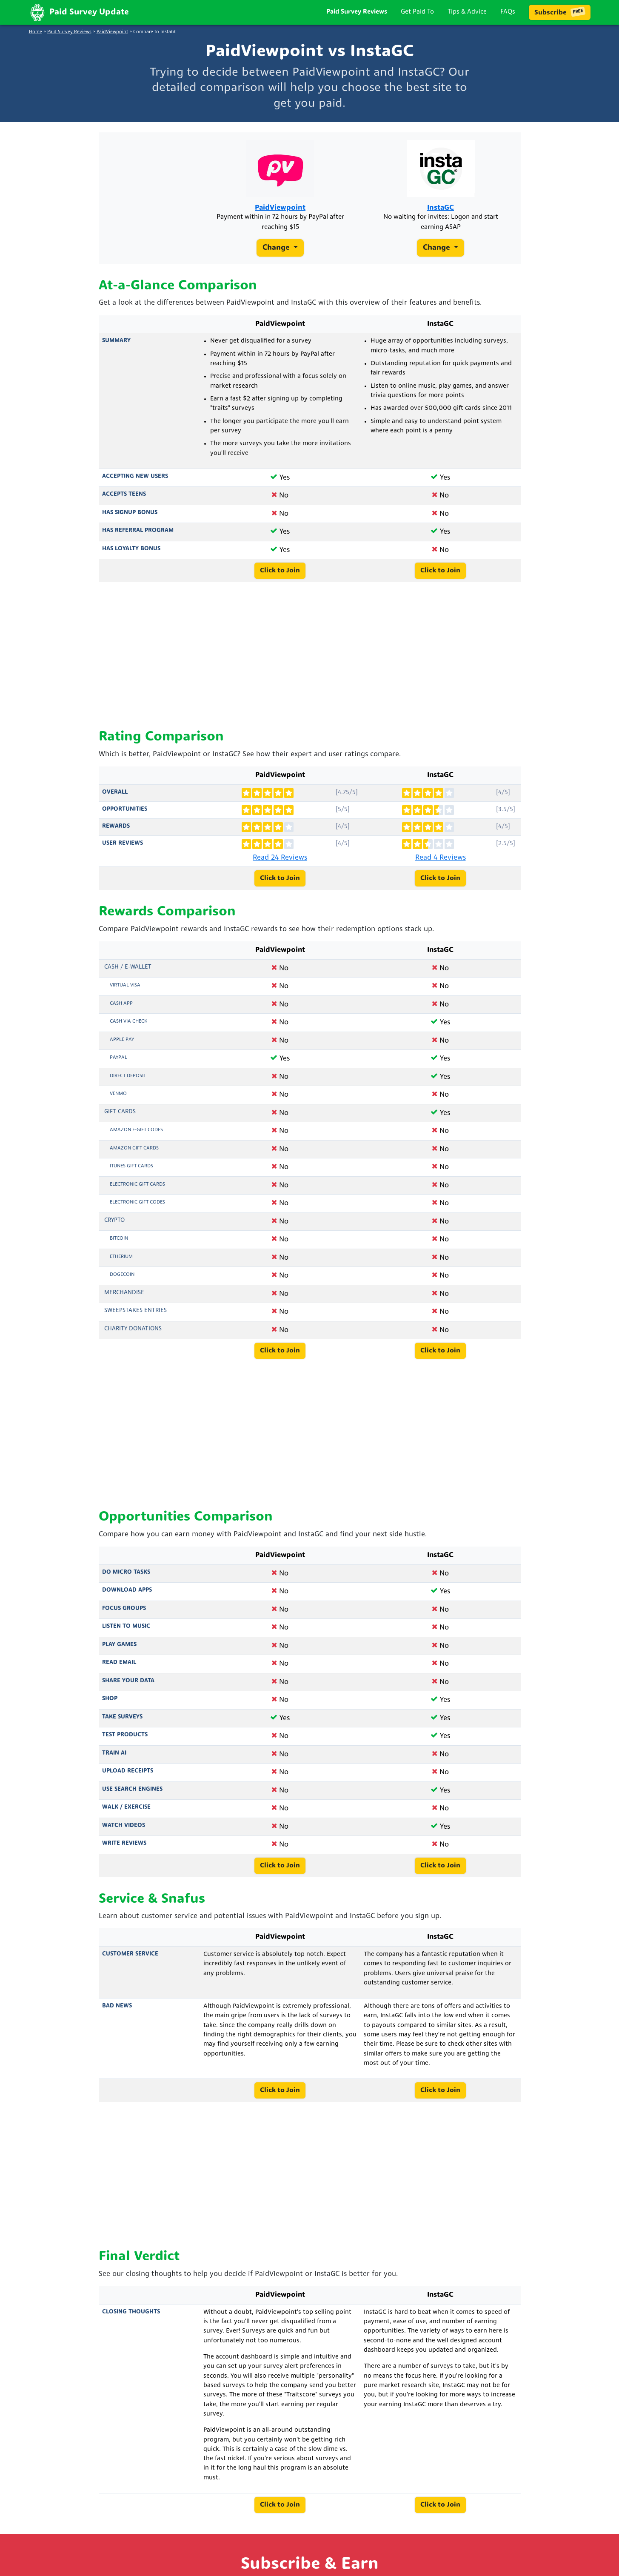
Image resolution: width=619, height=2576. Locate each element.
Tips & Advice (467, 12)
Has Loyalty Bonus (131, 557)
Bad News (117, 2015)
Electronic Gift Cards (137, 1192)
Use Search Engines (132, 1798)
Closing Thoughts (131, 2320)
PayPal (118, 1066)
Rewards (116, 835)
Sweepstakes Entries (135, 1319)
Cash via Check (128, 1030)
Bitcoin (119, 1247)
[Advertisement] (309, 664)
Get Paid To (417, 12)
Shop (109, 1707)
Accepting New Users (135, 485)
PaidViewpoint (112, 32)
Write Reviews (124, 1852)
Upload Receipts (127, 1780)
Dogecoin (122, 1283)
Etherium (121, 1265)
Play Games (119, 1653)
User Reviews (122, 852)
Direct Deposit (128, 1084)
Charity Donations (133, 1337)
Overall (115, 800)
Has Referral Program (138, 539)
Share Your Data (128, 1689)
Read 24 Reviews (280, 866)
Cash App (121, 1012)
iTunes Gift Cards (131, 1175)
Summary (116, 349)
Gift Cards (120, 1120)
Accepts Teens (124, 503)
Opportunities (124, 818)
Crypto (114, 1229)
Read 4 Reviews (440, 866)
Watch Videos (123, 1834)
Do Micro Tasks (126, 1581)
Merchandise (124, 1301)
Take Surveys (122, 1725)
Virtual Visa (125, 994)
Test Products (125, 1744)
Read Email (119, 1671)
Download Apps (127, 1599)
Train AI (114, 1761)
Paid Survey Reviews (356, 12)
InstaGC (440, 211)
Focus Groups (124, 1617)
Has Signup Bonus (129, 521)
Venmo (118, 1102)
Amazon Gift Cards (134, 1156)
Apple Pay (122, 1048)
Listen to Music (126, 1635)
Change (276, 254)
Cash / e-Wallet (127, 975)
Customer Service (130, 1963)
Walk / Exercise (126, 1816)
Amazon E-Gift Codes (136, 1138)
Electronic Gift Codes (137, 1211)
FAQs (507, 12)
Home (35, 32)
